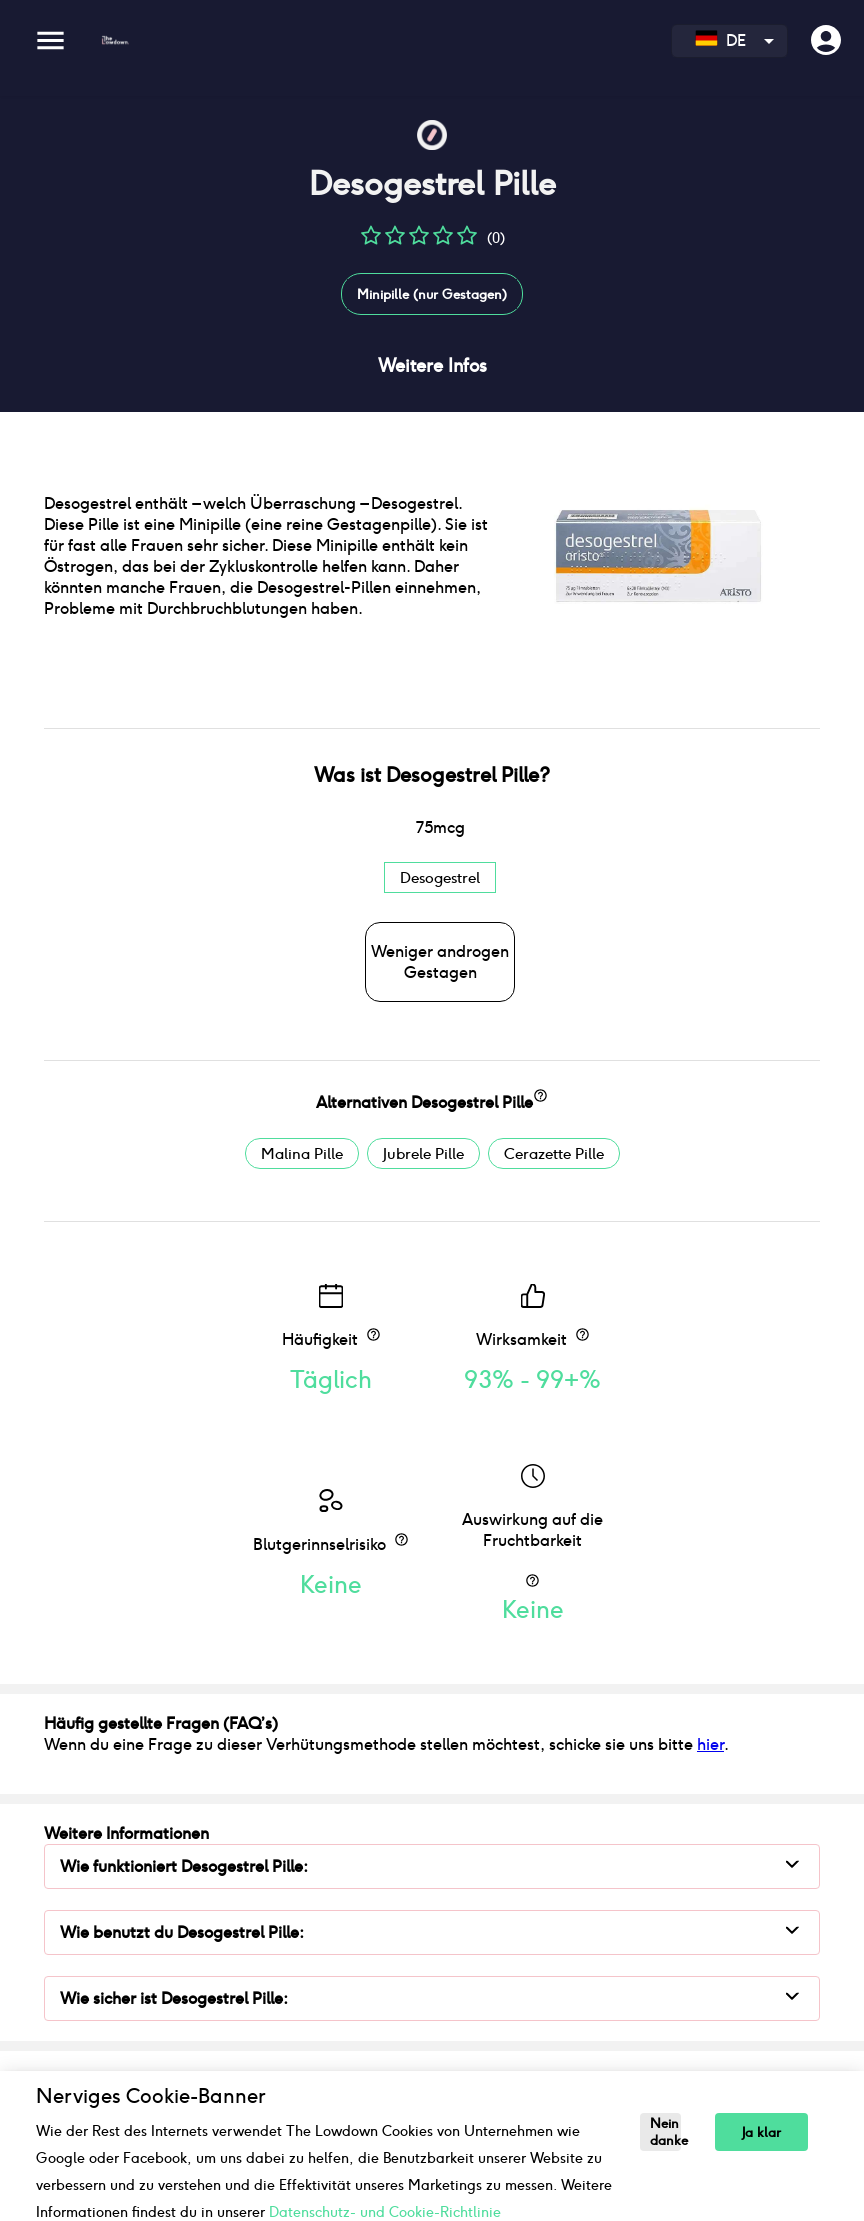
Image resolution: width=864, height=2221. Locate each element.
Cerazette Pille (554, 1153)
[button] (371, 242)
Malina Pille (302, 1153)
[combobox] (729, 41)
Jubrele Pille (423, 1153)
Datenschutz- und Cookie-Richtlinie (385, 2212)
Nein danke (665, 2132)
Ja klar (761, 2132)
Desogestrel (440, 877)
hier (710, 1744)
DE (720, 40)
